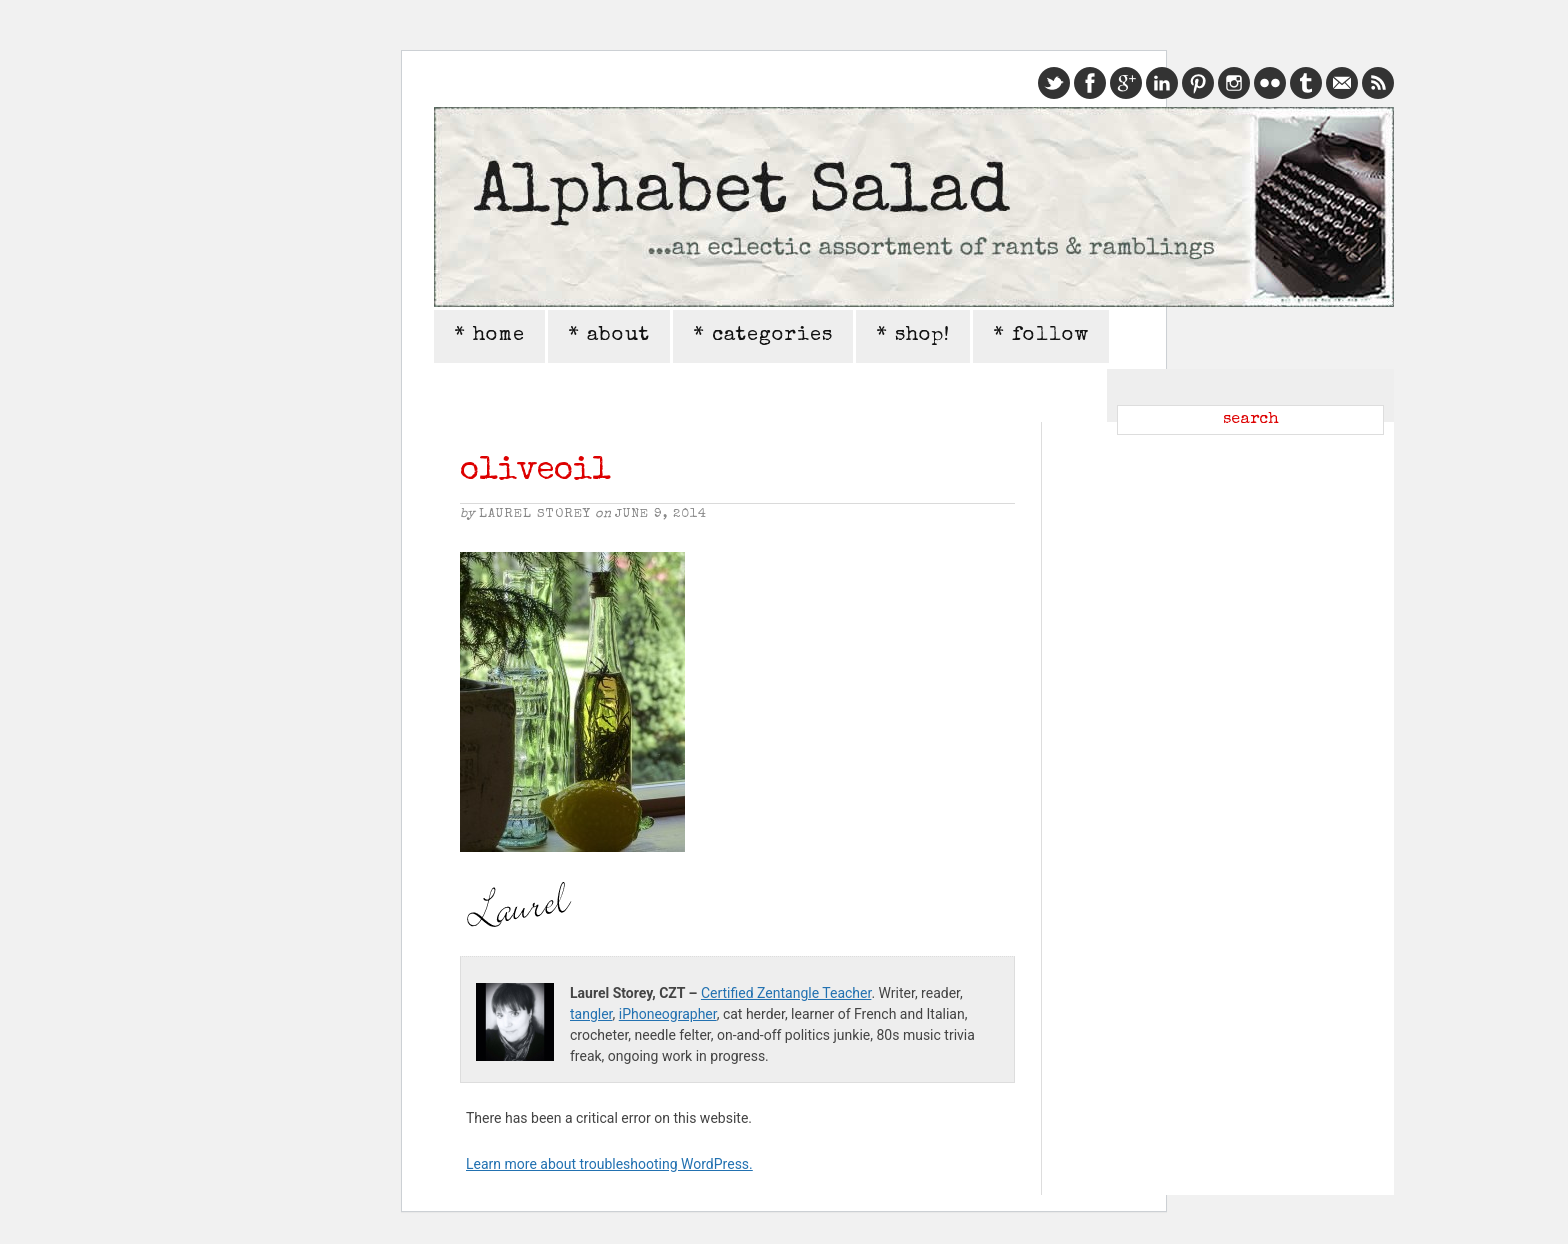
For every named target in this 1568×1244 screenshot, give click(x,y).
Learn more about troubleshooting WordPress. (609, 1164)
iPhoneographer (668, 1014)
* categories (763, 336)
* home (489, 336)
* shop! (913, 336)
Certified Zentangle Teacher (786, 993)
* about (609, 336)
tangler (591, 1014)
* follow (1041, 336)
